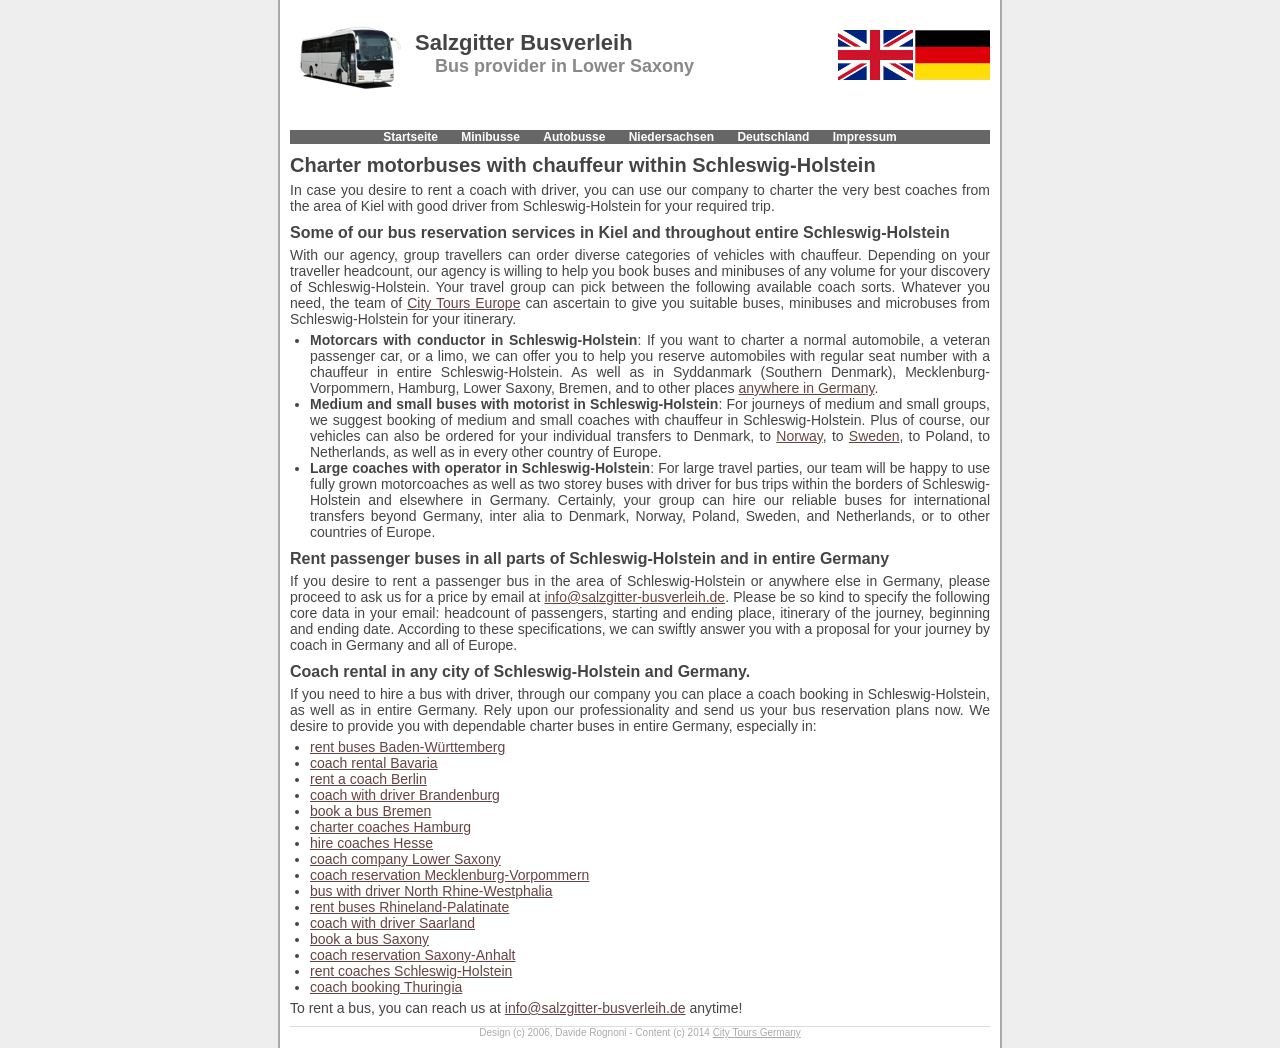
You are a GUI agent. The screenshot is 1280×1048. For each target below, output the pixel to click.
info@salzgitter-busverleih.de (634, 597)
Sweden (874, 436)
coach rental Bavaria (374, 763)
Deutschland (773, 137)
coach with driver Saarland (392, 923)
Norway (799, 436)
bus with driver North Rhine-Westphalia (431, 891)
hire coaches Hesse (371, 843)
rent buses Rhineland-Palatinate (409, 907)
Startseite (410, 137)
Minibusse (490, 137)
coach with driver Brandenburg (405, 795)
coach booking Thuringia (386, 987)
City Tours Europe (463, 303)
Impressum (865, 137)
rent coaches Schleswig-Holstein (411, 971)
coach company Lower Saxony (405, 859)
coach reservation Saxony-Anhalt (412, 955)
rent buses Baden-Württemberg (407, 747)
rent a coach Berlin (368, 779)
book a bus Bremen (370, 811)
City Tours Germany (757, 1032)
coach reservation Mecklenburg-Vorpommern (449, 875)
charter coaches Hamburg (390, 827)
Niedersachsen (671, 137)
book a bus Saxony (369, 939)
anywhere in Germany (807, 388)
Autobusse (574, 137)
